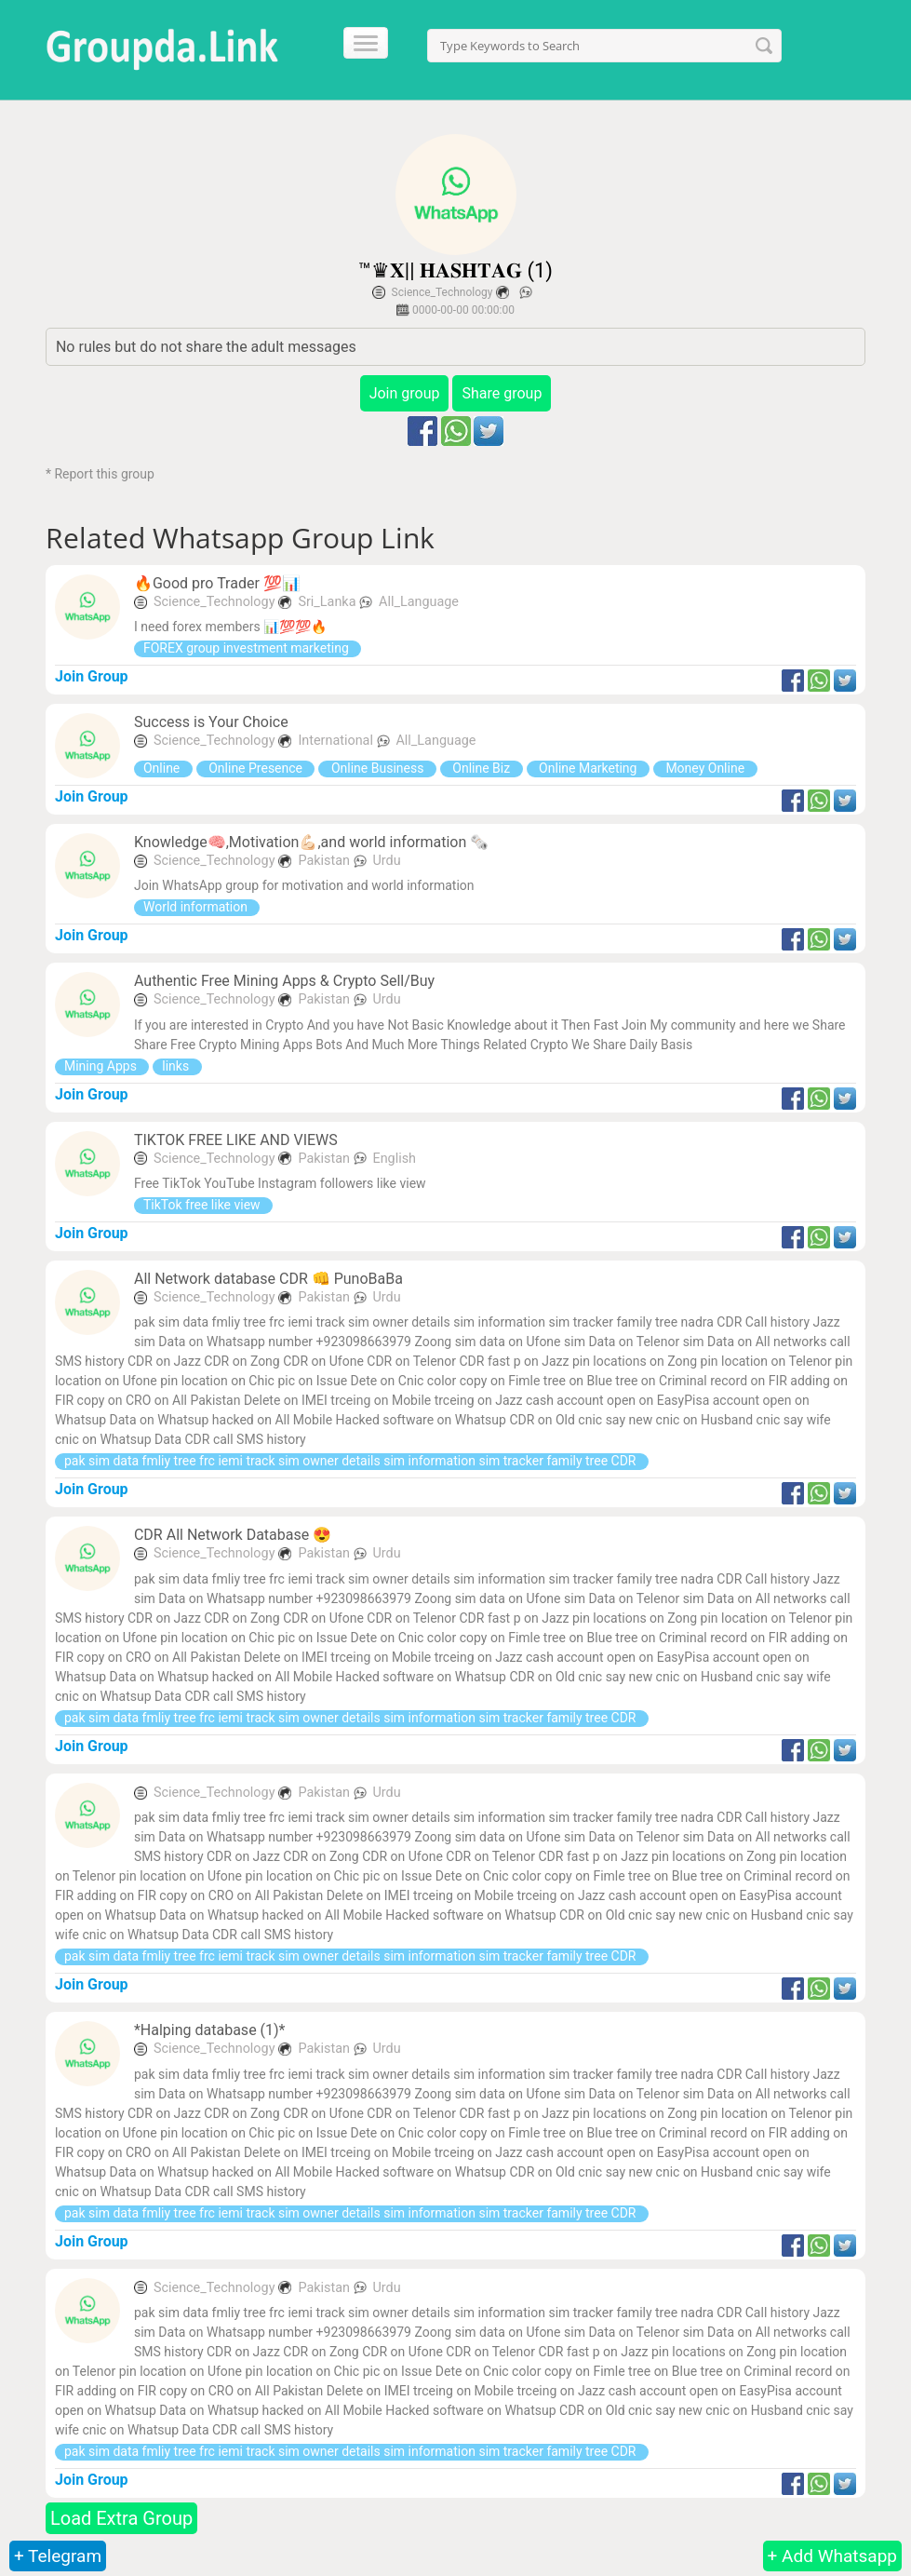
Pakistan (325, 861)
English (394, 1159)
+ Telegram (57, 2556)
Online (163, 768)
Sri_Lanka (328, 602)
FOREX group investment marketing (247, 648)
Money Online (705, 768)
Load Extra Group (121, 2518)
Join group (404, 393)
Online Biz (481, 768)
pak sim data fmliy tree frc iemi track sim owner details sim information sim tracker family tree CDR (351, 1460)
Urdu (386, 861)
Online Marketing (588, 768)
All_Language (419, 602)
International (337, 741)
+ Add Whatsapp (832, 2556)
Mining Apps (102, 1066)
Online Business (377, 768)
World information (197, 906)
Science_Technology (442, 292)
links (177, 1066)
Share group (502, 393)
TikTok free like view (203, 1204)
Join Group (91, 676)
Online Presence (256, 768)
